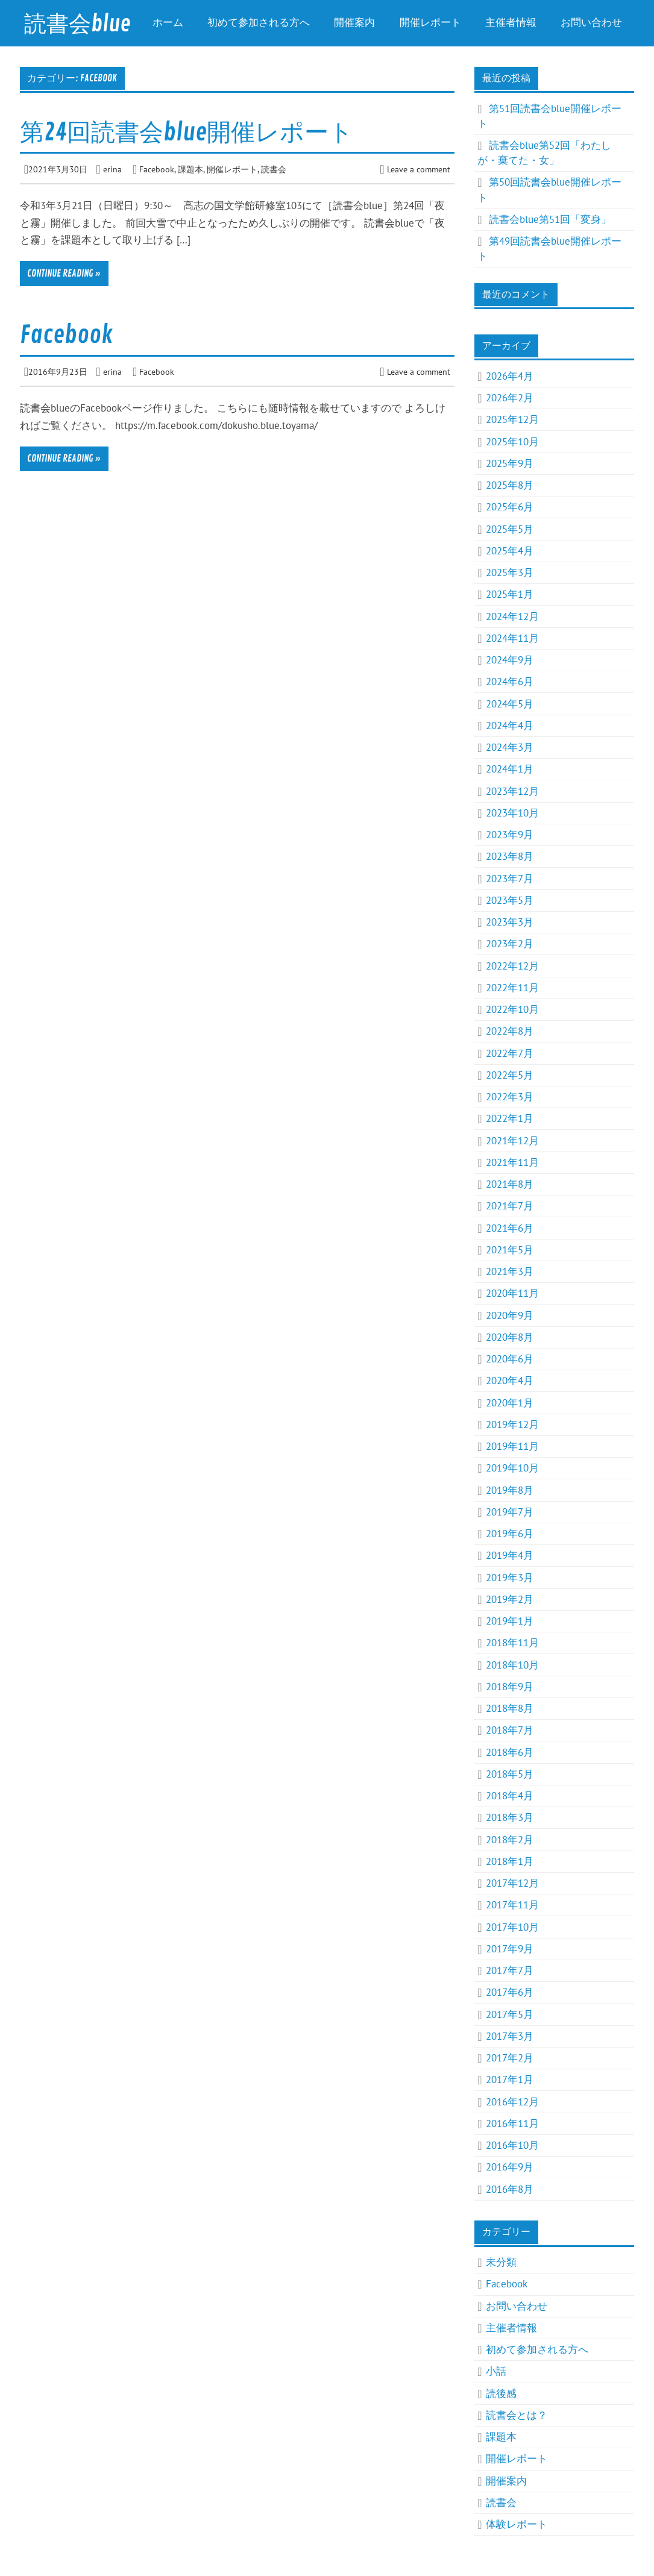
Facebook (156, 169)
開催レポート (430, 22)
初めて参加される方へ (258, 22)
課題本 (190, 169)
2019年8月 (509, 1490)
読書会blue (77, 24)
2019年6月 (509, 1533)
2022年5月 (509, 1075)
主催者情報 (510, 22)
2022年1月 (509, 1118)
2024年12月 (512, 616)
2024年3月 (509, 747)
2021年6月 (509, 1228)
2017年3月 (509, 2036)
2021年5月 (509, 1249)
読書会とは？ (516, 2415)
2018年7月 (509, 1730)
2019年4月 (509, 1555)
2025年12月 (512, 419)
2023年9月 (509, 834)
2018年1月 (509, 1861)
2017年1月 (509, 2079)
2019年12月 (512, 1424)
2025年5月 (509, 529)
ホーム (167, 22)
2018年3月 (509, 1817)
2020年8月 (509, 1337)
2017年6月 (509, 1992)
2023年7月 (509, 878)
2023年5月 (509, 900)
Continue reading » (64, 274)
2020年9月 (509, 1315)
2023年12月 (512, 791)
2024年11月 (512, 638)
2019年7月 (509, 1511)
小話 (496, 2371)
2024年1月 (509, 769)
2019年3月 (509, 1577)
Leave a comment (418, 169)
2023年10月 (512, 812)
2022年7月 (509, 1053)
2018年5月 (509, 1774)
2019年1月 (509, 1621)
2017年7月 (509, 1970)
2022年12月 (512, 966)
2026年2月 (509, 397)
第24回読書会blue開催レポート (186, 133)
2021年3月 (509, 1271)
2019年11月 (512, 1446)
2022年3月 (509, 1096)
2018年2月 (509, 1839)
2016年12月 (512, 2101)
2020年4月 (509, 1380)
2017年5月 (509, 2014)
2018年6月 (509, 1752)
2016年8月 (509, 2189)
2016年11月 (512, 2123)
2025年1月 (509, 594)
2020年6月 (509, 1358)
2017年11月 (512, 1904)
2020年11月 (512, 1293)
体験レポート (516, 2524)
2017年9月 (509, 1948)
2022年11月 (512, 987)
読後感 (501, 2393)
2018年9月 (509, 1686)
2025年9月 (509, 463)
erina (112, 169)
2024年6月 (509, 681)
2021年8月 (509, 1184)
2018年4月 (509, 1795)
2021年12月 (512, 1140)
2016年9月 (509, 2166)
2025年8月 (509, 485)
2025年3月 (509, 572)
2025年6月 (509, 506)
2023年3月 (509, 922)
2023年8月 (509, 856)
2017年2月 (509, 2057)
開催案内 (354, 22)
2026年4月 (509, 376)
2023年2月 (509, 943)
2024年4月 (509, 725)
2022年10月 (512, 1009)
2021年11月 (512, 1162)
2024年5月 (509, 703)
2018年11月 (512, 1642)
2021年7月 (509, 1205)
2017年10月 (512, 1927)
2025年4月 (509, 550)
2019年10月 (512, 1467)
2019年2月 (509, 1599)
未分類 (501, 2262)
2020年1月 (509, 1402)
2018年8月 (509, 1708)
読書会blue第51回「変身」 (550, 219)
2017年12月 (512, 1883)
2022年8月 (509, 1031)
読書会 (273, 169)
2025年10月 (512, 441)
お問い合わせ (591, 22)
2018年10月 (512, 1665)
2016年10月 (512, 2145)
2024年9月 (509, 659)
